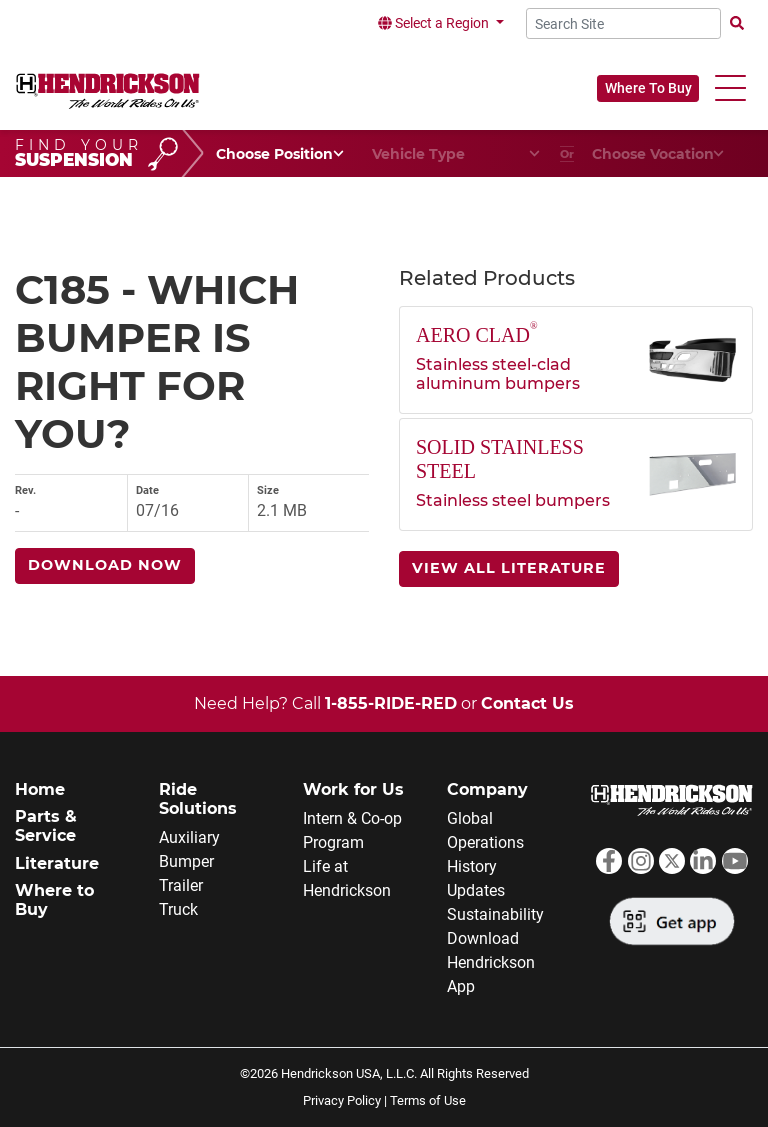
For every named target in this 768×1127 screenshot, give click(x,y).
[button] (730, 88)
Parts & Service (46, 826)
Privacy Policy (342, 1100)
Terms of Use (428, 1100)
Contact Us (527, 703)
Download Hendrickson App (491, 962)
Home (40, 789)
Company (487, 789)
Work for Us (353, 789)
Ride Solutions (198, 799)
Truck (178, 909)
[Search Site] (623, 23)
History (472, 866)
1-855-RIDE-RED (391, 703)
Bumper (186, 861)
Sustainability (495, 914)
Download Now (105, 565)
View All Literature (509, 568)
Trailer (181, 885)
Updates (476, 890)
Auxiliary (189, 837)
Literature (57, 863)
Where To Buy (648, 88)
